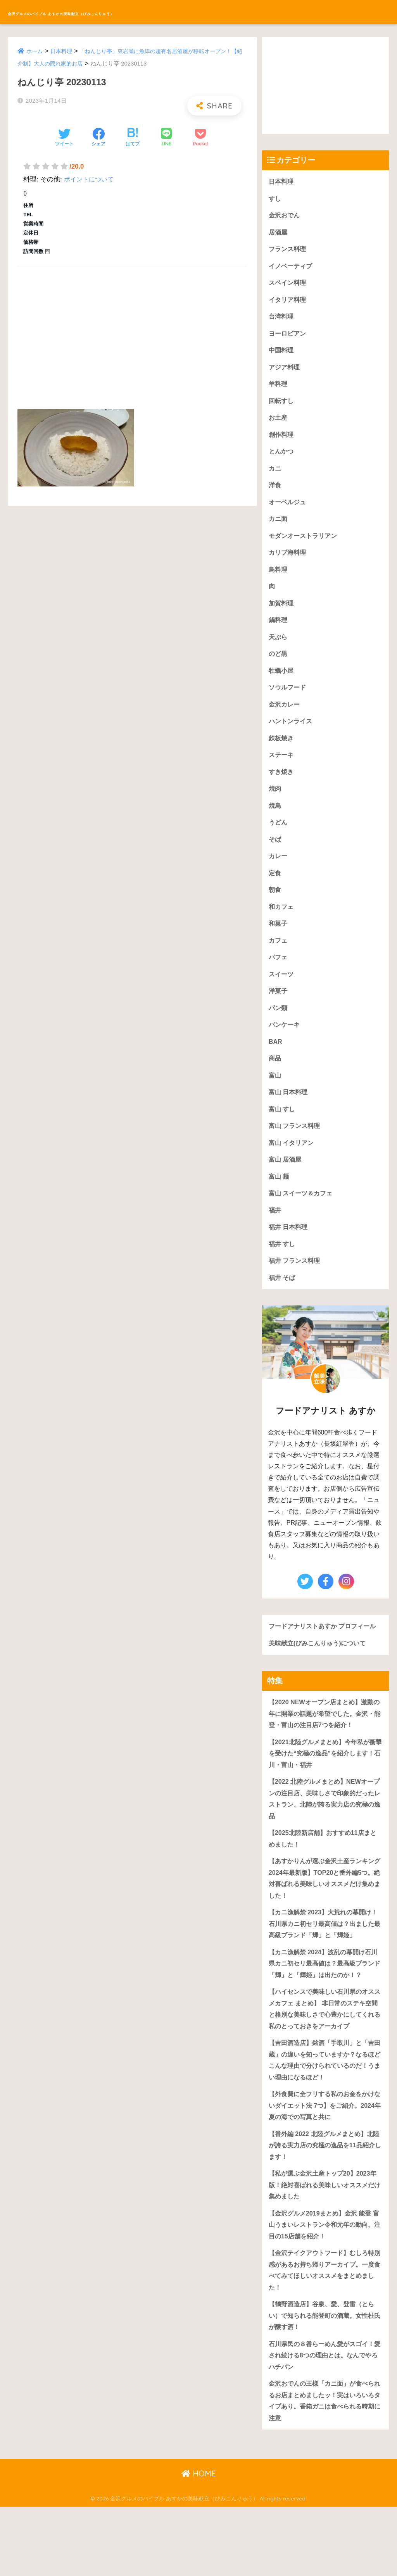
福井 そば (283, 1308)
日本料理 (63, 51)
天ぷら (278, 649)
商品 (275, 1082)
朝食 (275, 909)
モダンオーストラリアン (305, 545)
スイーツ (282, 996)
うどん (278, 840)
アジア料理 (285, 372)
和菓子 (278, 944)
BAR (276, 1065)
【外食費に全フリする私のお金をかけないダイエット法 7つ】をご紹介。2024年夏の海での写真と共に (325, 2163)
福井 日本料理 (289, 1256)
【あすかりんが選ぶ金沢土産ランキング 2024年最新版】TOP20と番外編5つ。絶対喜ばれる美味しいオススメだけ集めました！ (325, 1928)
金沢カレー (285, 718)
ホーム (35, 51)
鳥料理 (278, 580)
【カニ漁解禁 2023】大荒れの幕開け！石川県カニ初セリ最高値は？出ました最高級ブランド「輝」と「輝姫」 (325, 1975)
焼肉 (275, 805)
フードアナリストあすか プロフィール (322, 1663)
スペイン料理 (288, 285)
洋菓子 (278, 1013)
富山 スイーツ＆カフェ (303, 1221)
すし (275, 199)
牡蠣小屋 (282, 684)
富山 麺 (279, 1204)
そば (275, 857)
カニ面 (278, 528)
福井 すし (283, 1273)
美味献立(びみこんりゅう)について (320, 1686)
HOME (198, 2543)
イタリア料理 (288, 303)
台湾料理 (282, 320)
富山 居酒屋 (286, 1186)
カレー (278, 874)
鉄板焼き (282, 753)
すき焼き (282, 788)
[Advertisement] (132, 328)
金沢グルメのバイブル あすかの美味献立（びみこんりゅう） (138, 11)
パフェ (278, 978)
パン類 (278, 1030)
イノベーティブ (292, 268)
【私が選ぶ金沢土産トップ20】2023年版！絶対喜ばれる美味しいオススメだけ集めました (325, 2245)
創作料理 (282, 441)
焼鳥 (275, 822)
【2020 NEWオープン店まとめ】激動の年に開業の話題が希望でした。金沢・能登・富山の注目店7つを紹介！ (324, 1757)
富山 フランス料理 (296, 1151)
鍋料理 (278, 632)
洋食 (275, 493)
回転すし (282, 406)
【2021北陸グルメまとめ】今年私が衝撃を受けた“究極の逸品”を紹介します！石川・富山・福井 (325, 1798)
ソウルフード (288, 701)
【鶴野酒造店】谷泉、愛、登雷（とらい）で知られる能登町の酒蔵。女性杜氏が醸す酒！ (325, 2381)
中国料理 (282, 355)
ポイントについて (90, 179)
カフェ (278, 961)
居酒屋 (278, 233)
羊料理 (278, 389)
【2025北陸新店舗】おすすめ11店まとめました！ (322, 1887)
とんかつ (282, 458)
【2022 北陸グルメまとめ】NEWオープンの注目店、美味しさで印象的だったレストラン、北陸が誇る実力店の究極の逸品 (325, 1845)
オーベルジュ (288, 510)
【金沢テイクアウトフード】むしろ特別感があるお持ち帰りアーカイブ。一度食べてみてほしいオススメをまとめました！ (325, 2333)
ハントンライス (292, 736)
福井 (275, 1238)
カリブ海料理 (288, 562)
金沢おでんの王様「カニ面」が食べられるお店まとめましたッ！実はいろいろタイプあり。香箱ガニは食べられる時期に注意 (325, 2469)
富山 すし (283, 1134)
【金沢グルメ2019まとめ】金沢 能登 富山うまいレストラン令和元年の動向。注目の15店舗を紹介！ (323, 2286)
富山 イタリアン (293, 1169)
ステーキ (282, 770)
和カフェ (282, 926)
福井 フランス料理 (296, 1290)
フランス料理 (288, 251)
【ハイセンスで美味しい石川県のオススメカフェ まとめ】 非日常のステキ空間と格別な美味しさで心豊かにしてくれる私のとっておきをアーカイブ (325, 2063)
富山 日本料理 (289, 1117)
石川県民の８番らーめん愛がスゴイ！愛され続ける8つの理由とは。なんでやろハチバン (325, 2422)
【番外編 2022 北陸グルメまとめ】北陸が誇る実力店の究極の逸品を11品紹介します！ (325, 2204)
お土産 (278, 424)
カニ (275, 476)
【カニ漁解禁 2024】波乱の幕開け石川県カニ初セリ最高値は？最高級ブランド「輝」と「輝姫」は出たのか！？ (325, 2016)
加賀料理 (282, 615)
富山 (275, 1100)
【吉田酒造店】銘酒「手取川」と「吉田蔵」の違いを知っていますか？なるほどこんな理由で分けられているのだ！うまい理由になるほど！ (325, 2116)
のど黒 (278, 667)
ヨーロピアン (288, 337)
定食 (275, 892)
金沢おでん (285, 216)
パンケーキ (285, 1048)
